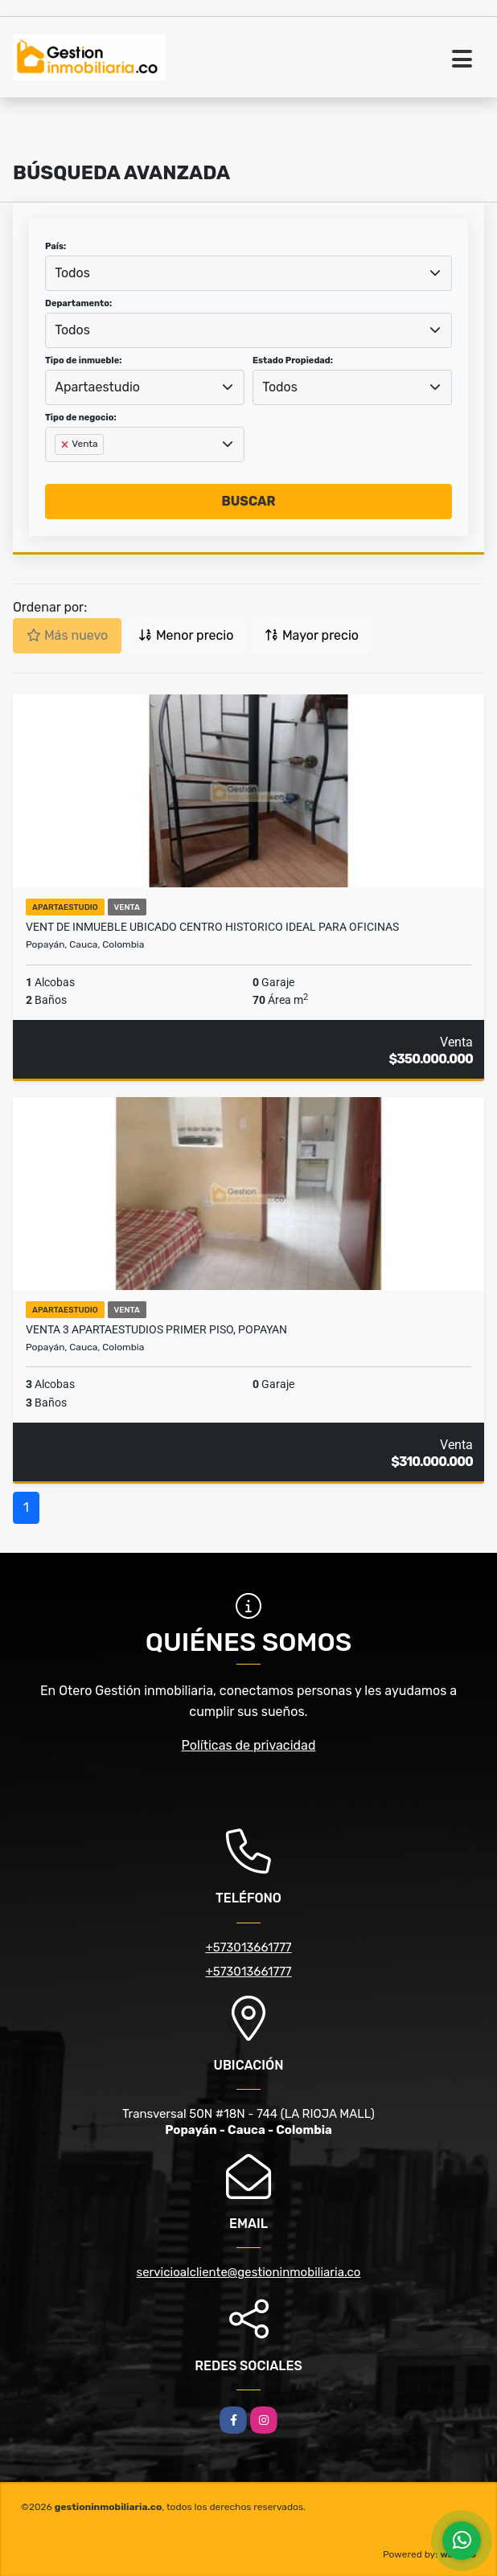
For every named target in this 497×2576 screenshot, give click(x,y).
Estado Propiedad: (293, 360)
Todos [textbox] (72, 273)
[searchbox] (59, 470)
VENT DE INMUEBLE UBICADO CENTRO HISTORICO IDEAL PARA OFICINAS (212, 926)
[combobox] (248, 273)
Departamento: (78, 303)
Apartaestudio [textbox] (97, 387)
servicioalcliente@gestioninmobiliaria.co (249, 2272)
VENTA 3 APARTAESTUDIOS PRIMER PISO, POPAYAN (156, 1329)
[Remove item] (66, 444)
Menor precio (185, 635)
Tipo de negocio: (81, 417)
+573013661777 (248, 1947)
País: (55, 246)
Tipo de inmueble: (83, 360)
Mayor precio (312, 635)
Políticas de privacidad (249, 1745)
